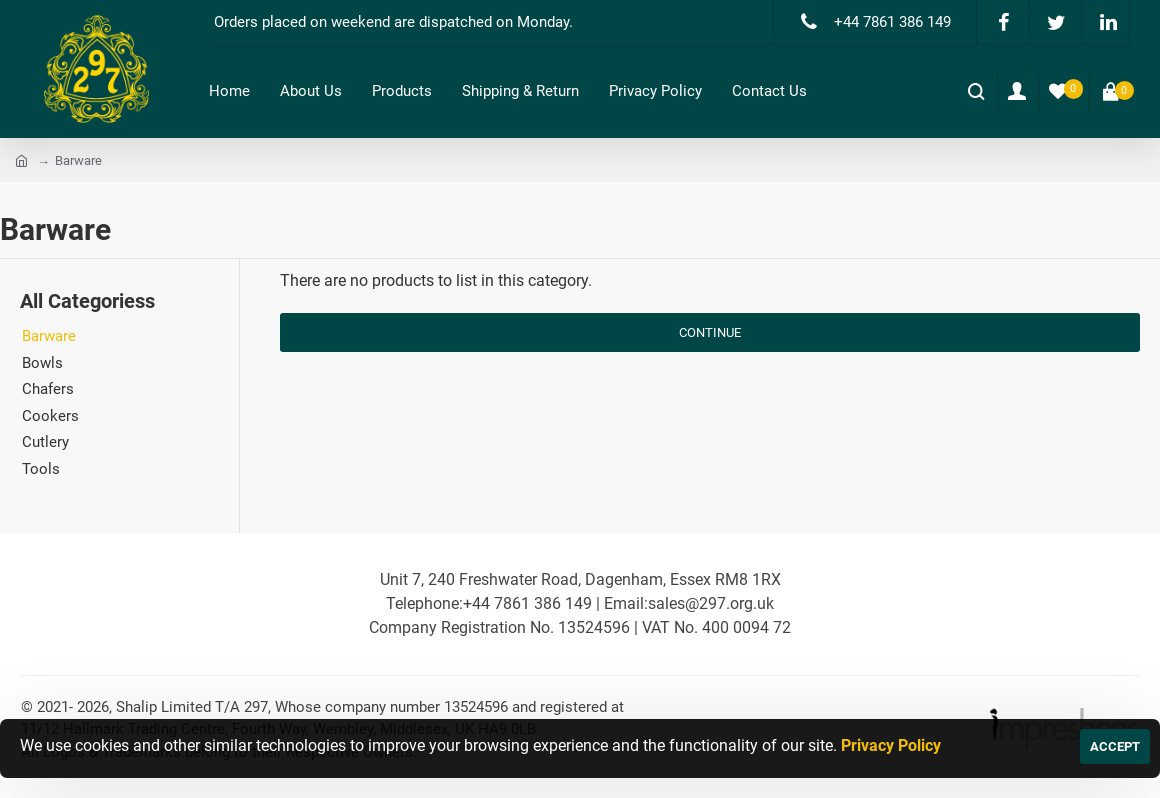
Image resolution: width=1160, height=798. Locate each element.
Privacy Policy (891, 745)
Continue (710, 332)
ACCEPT (1115, 746)
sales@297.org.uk (711, 603)
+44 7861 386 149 (527, 603)
